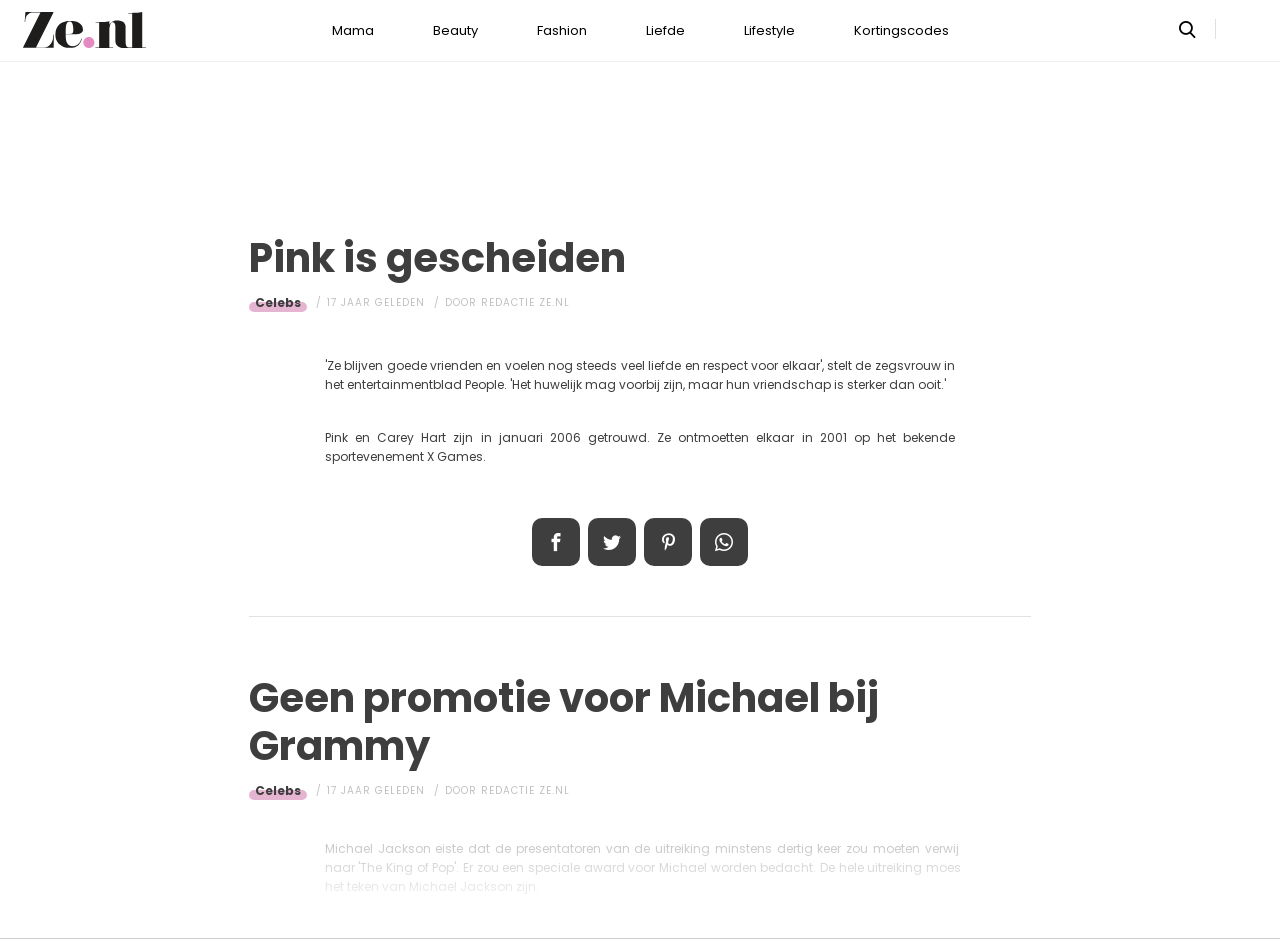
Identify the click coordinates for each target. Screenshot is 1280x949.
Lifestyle (769, 30)
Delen (556, 542)
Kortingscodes (901, 30)
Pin (668, 542)
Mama (353, 30)
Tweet (612, 542)
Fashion (562, 30)
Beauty (455, 30)
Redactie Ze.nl (525, 302)
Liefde (665, 30)
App (724, 542)
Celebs (278, 302)
